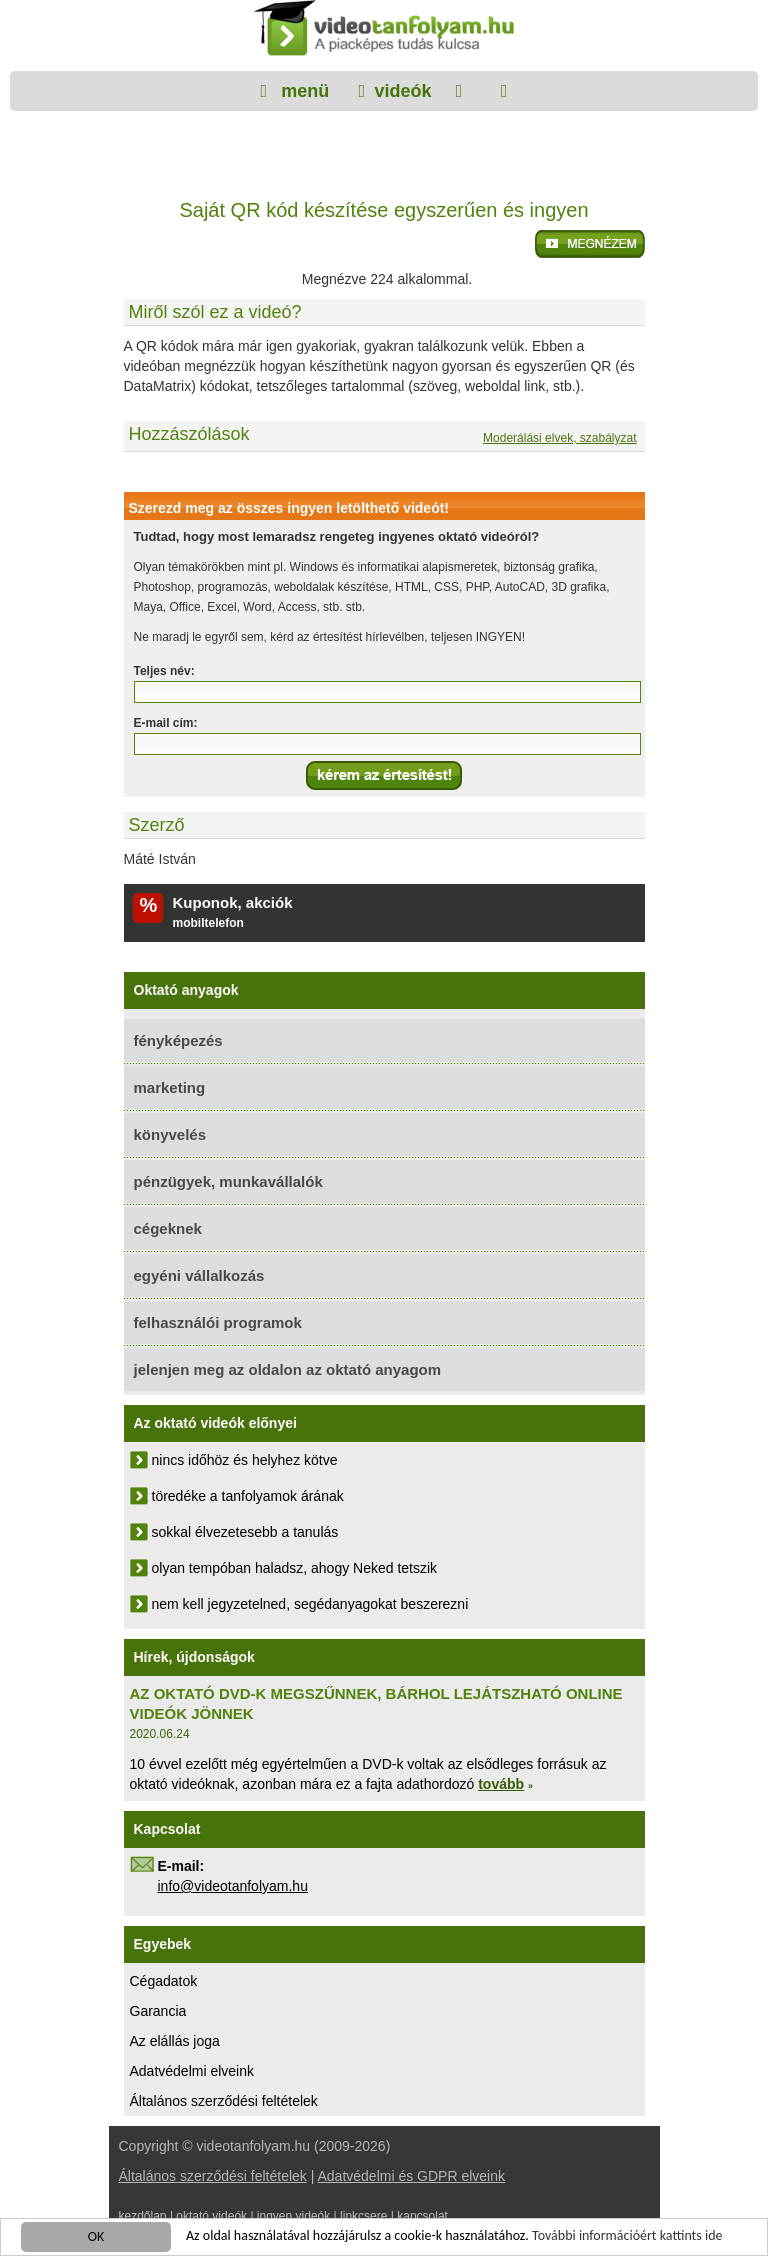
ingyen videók (293, 2216)
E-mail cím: (166, 723)
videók (402, 91)
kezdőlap (143, 2216)
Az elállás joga (175, 2041)
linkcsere (363, 2216)
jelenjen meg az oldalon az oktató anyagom (288, 1369)
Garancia (158, 2011)
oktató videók (211, 2216)
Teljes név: (164, 671)
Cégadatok (164, 1981)
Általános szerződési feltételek (224, 2101)
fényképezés (178, 1040)
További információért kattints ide (627, 2236)
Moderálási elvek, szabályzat (559, 438)
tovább (501, 1784)
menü (302, 91)
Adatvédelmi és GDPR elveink (411, 2176)
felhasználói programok (218, 1322)
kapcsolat (422, 2216)
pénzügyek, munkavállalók (228, 1181)
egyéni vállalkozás (199, 1275)
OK (96, 2237)
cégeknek (168, 1228)
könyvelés (170, 1134)
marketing (170, 1087)
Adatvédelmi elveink (192, 2071)
